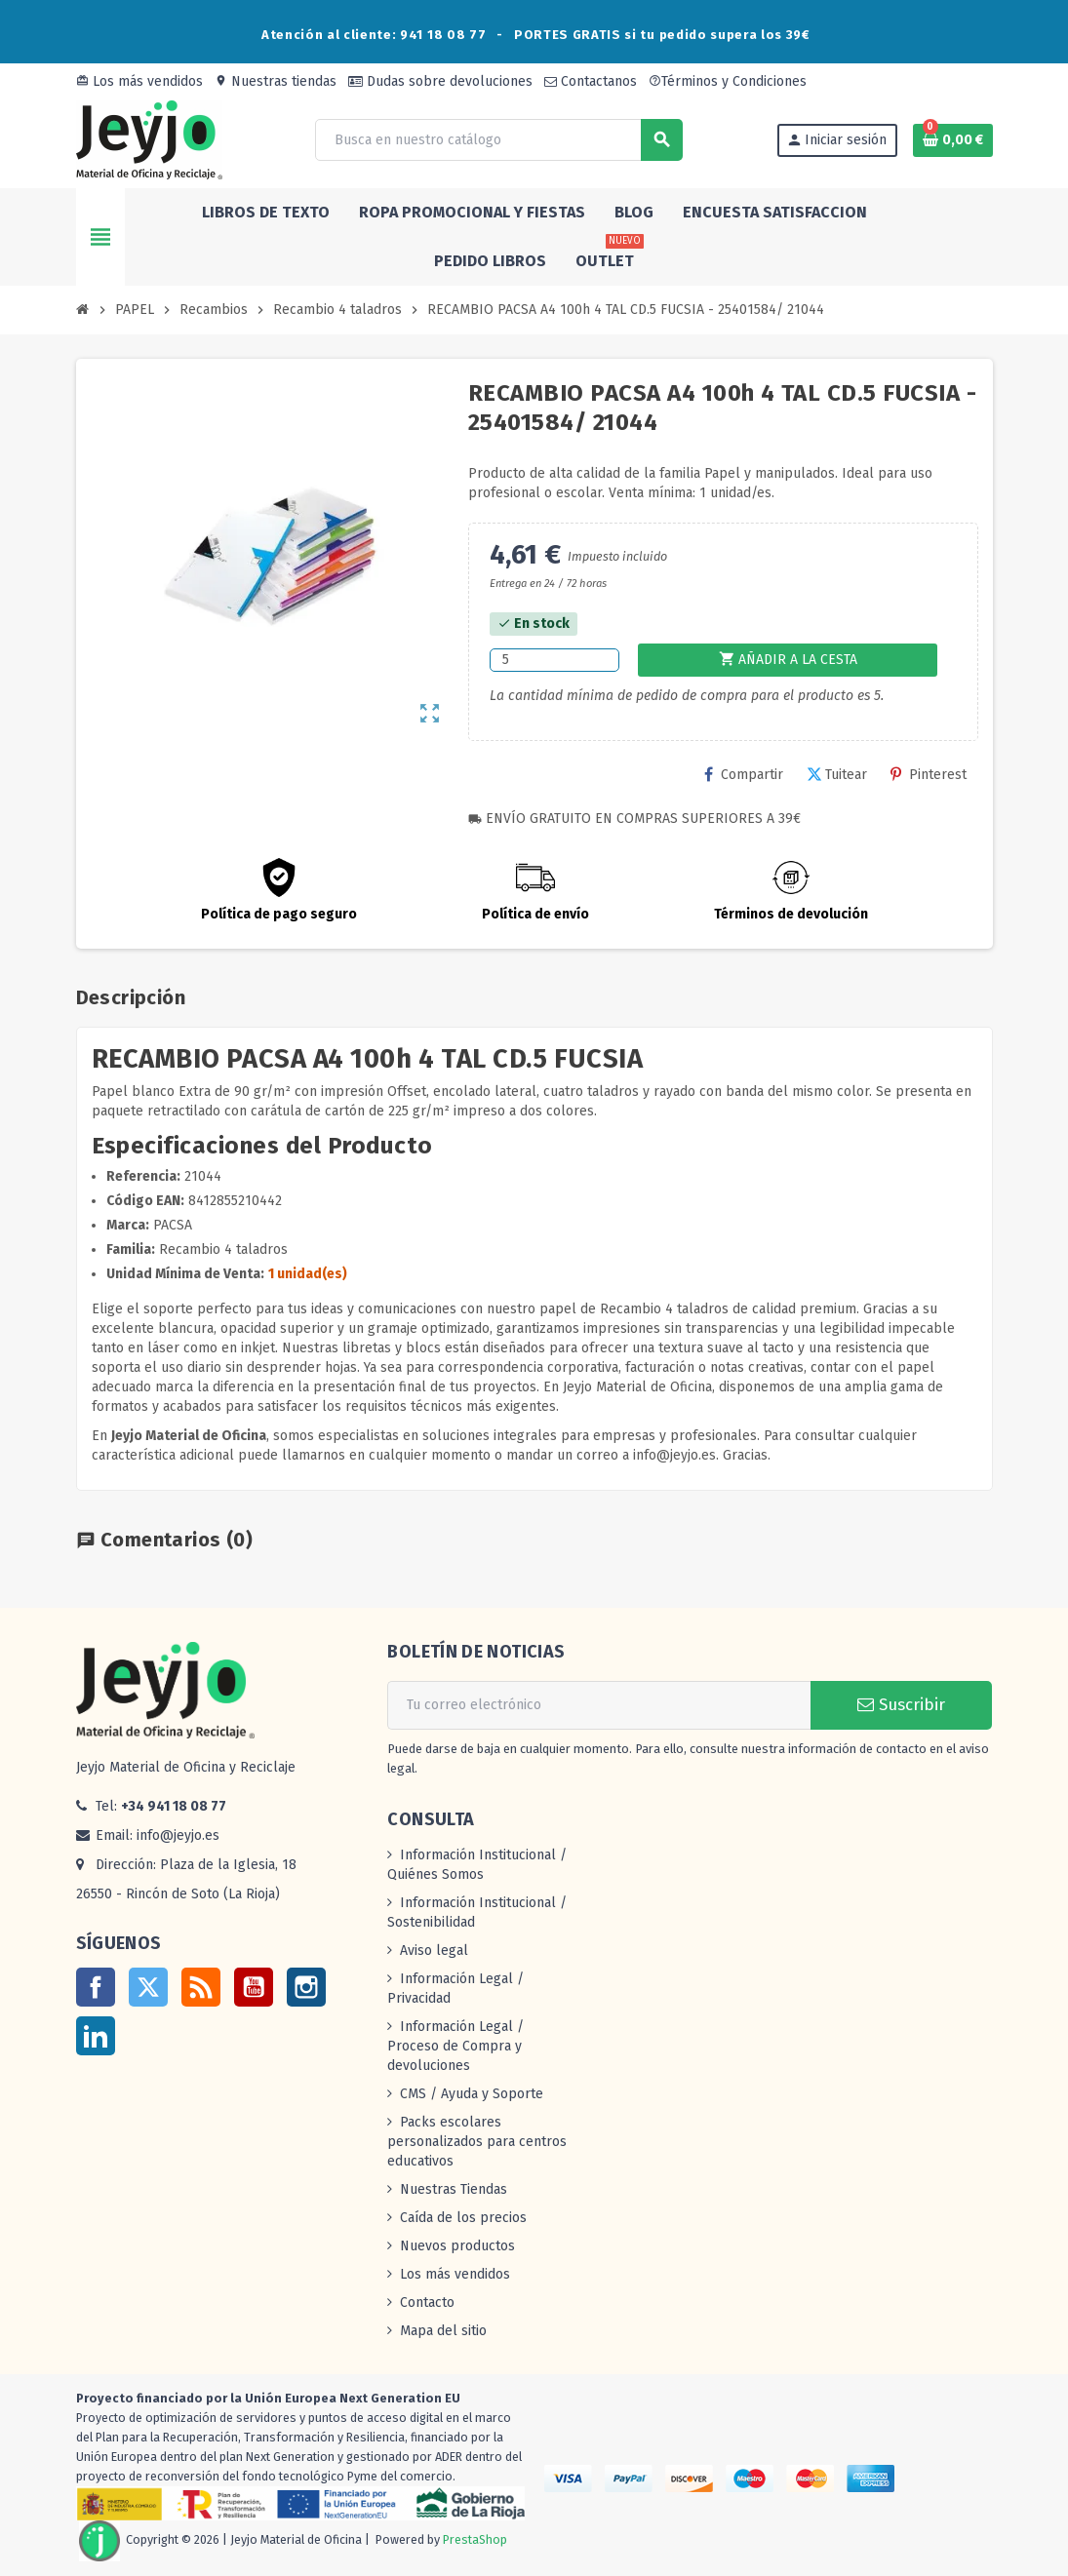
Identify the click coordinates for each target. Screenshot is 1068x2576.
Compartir (743, 774)
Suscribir (901, 1705)
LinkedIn (95, 2035)
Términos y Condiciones (728, 81)
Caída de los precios (463, 2217)
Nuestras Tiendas (453, 2189)
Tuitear (837, 774)
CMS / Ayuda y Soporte (471, 2094)
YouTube (253, 1987)
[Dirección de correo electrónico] (599, 1705)
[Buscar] (498, 140)
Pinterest (928, 774)
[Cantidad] (554, 660)
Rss (200, 1987)
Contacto (427, 2302)
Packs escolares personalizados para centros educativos (477, 2141)
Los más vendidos (139, 81)
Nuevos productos (457, 2246)
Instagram (306, 1987)
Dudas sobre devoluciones (440, 81)
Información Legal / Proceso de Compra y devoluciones (455, 2046)
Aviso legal (434, 1950)
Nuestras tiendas (275, 81)
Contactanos (590, 81)
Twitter (148, 1987)
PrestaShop (475, 2540)
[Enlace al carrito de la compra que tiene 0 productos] (953, 140)
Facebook (95, 1987)
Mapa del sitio (443, 2330)
